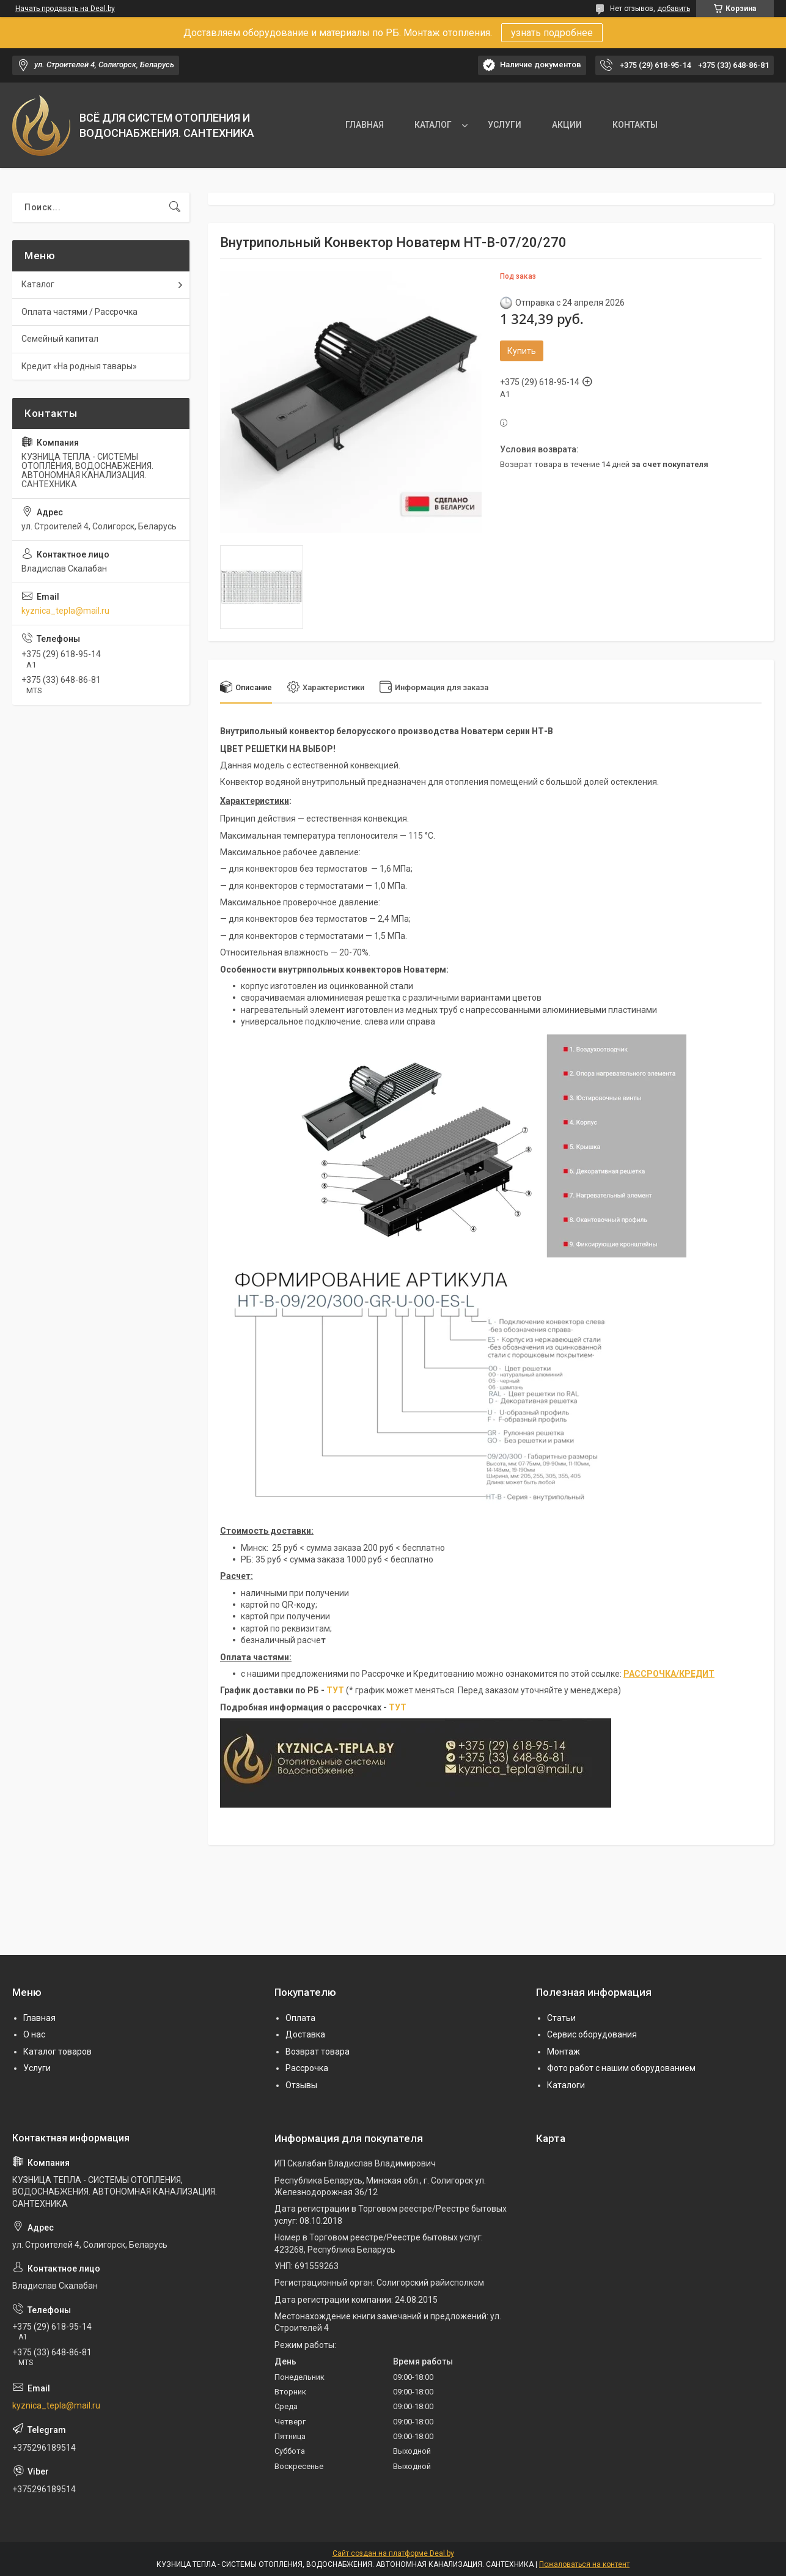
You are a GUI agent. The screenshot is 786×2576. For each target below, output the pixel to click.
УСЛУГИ (504, 125)
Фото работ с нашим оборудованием (621, 2068)
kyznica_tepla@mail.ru (65, 611)
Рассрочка (306, 2068)
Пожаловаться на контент (584, 2564)
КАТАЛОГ (433, 125)
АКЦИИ (567, 125)
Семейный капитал (59, 339)
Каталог (37, 284)
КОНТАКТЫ (635, 125)
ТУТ (335, 1690)
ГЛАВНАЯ (364, 125)
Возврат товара (317, 2051)
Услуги (37, 2068)
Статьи (561, 2018)
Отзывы (301, 2085)
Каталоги (566, 2085)
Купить (521, 351)
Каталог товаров (57, 2051)
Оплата (300, 2018)
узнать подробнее (552, 33)
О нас (34, 2034)
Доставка (305, 2034)
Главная (39, 2018)
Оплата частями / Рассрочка (79, 312)
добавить (673, 8)
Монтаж (563, 2051)
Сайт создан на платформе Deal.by (393, 2553)
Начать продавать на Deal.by (65, 8)
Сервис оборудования (592, 2034)
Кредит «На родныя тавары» (79, 366)
